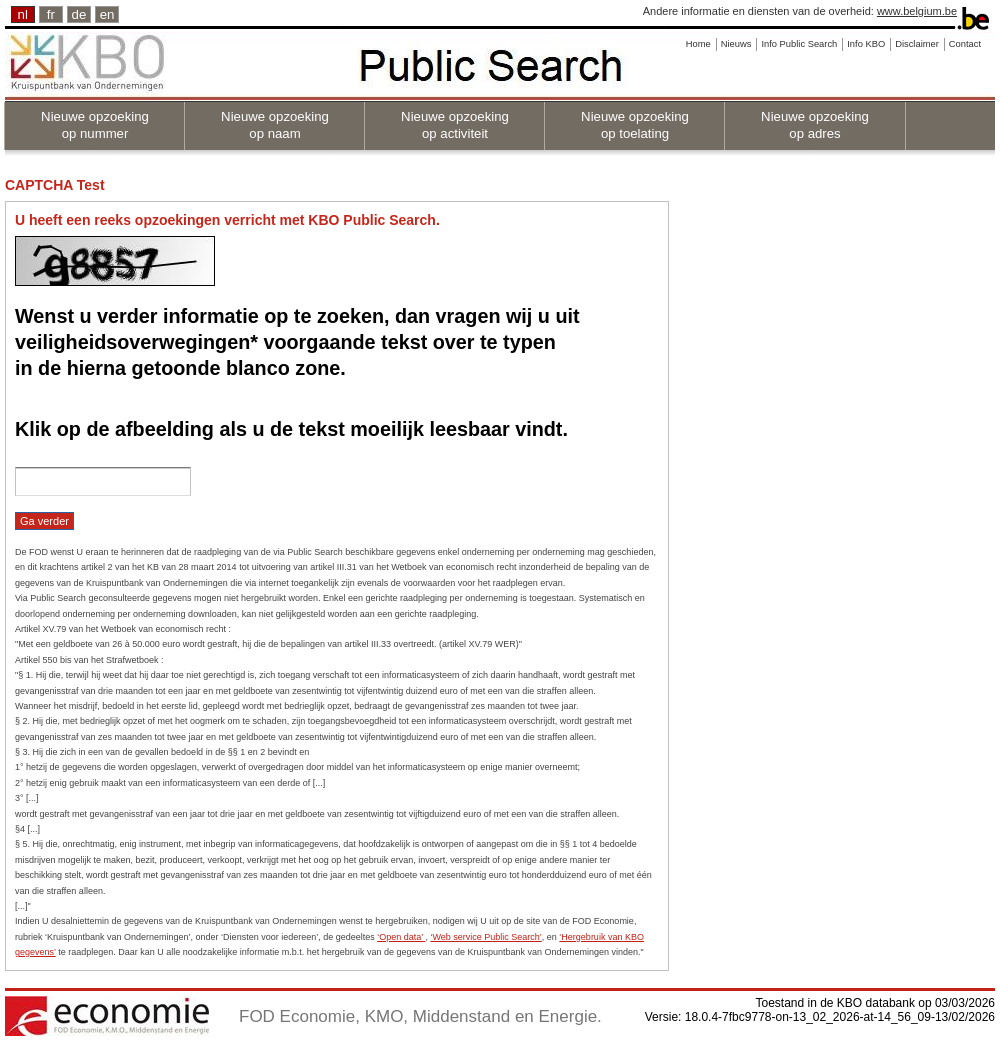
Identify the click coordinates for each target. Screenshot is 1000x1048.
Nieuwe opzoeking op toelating (635, 125)
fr (51, 14)
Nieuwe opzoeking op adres (815, 125)
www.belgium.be (917, 11)
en (107, 14)
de (79, 14)
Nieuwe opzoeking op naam (275, 125)
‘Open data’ (401, 937)
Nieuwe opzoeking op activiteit (455, 125)
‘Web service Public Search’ (485, 937)
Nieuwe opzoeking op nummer (95, 125)
